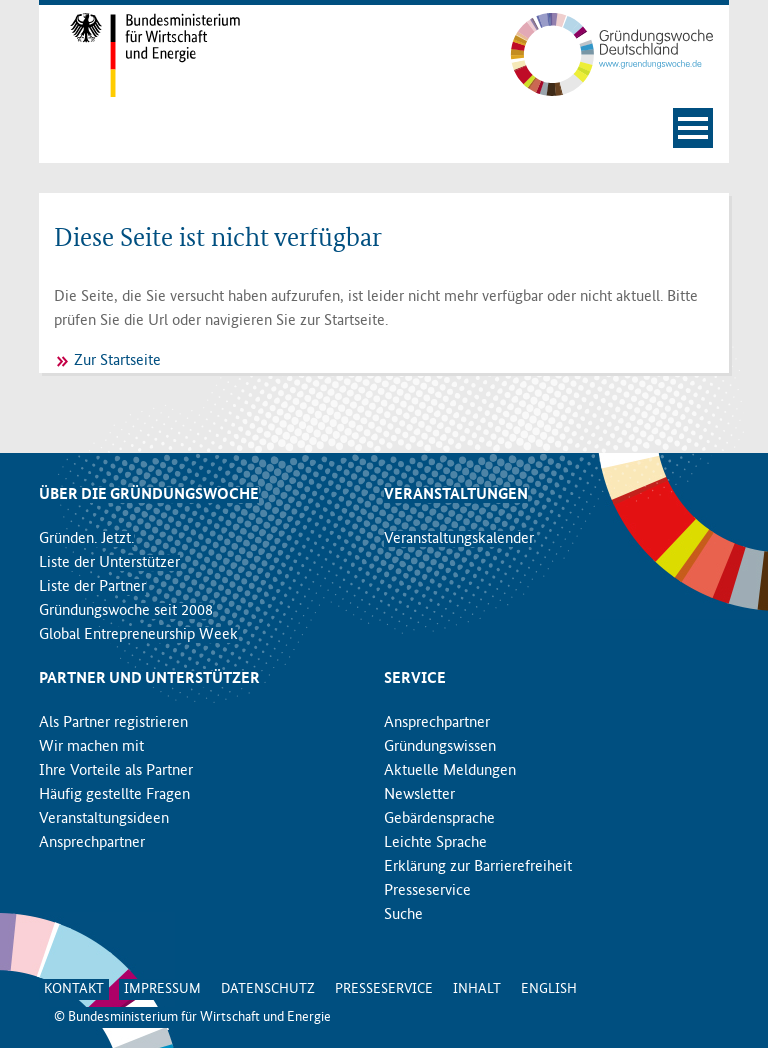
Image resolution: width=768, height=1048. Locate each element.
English (549, 989)
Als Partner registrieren (113, 723)
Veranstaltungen (456, 495)
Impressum (162, 989)
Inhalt (477, 989)
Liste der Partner (92, 587)
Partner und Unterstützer (149, 679)
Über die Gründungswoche (149, 495)
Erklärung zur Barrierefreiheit (478, 867)
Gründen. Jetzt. (86, 539)
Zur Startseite (117, 361)
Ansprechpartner (92, 843)
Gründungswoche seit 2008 (126, 611)
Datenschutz (268, 989)
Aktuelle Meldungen (450, 771)
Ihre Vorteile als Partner (116, 771)
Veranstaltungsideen (104, 819)
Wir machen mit (91, 747)
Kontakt (74, 989)
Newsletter (419, 795)
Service (415, 679)
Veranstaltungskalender (459, 539)
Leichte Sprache (435, 843)
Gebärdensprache (439, 819)
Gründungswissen (440, 747)
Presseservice (427, 891)
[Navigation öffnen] (693, 128)
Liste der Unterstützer (109, 563)
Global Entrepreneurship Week (138, 635)
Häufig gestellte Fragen (114, 795)
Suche (403, 915)
